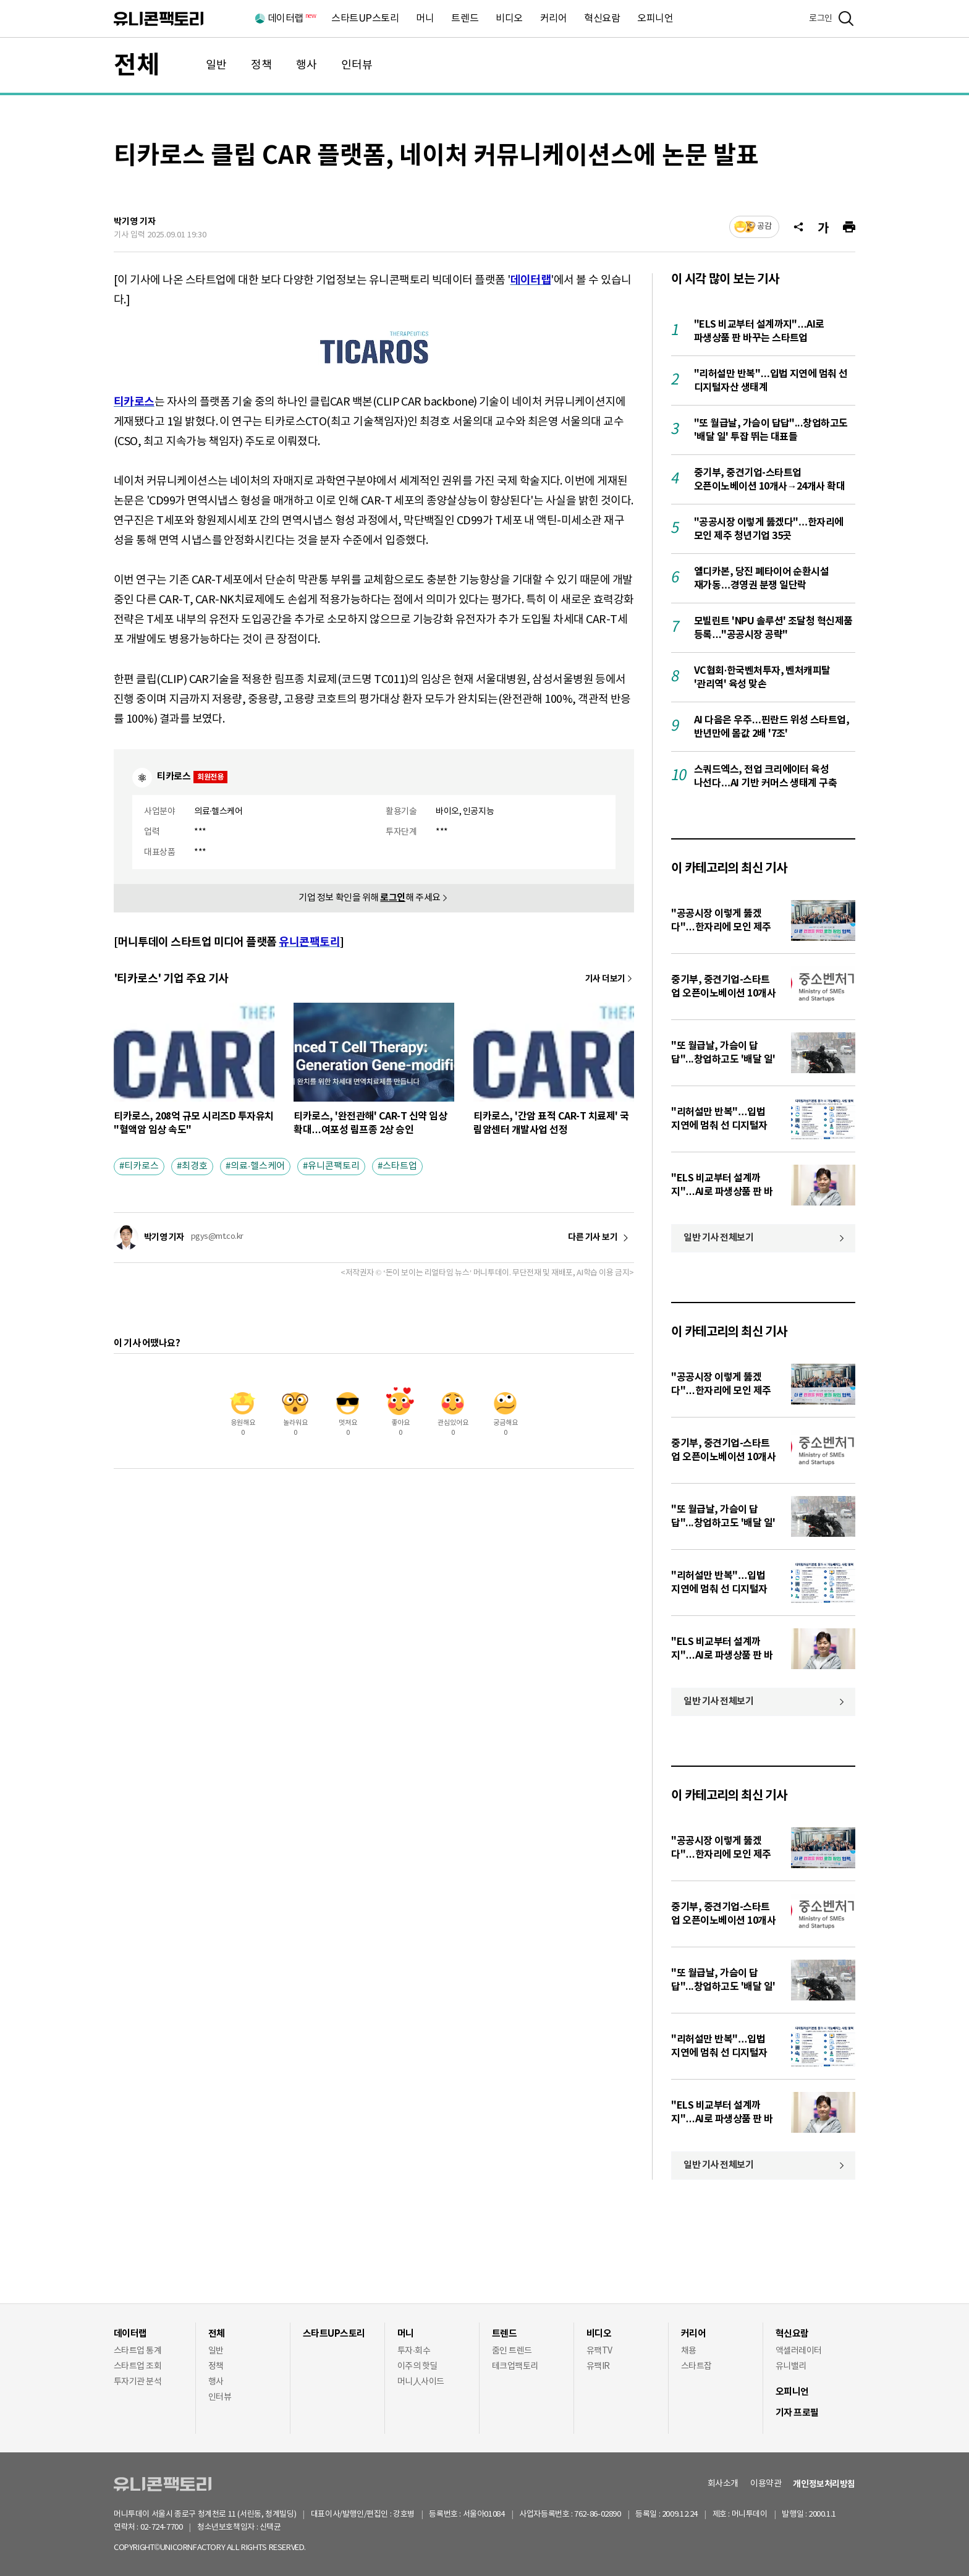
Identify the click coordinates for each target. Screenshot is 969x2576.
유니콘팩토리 (158, 19)
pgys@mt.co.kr (217, 1236)
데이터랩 (291, 19)
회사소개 (723, 2484)
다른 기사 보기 (592, 1237)
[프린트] (849, 227)
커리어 (553, 18)
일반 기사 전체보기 (718, 1237)
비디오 (509, 18)
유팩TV (599, 2351)
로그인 (820, 18)
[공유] (798, 227)
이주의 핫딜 (417, 2366)
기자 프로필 (797, 2412)
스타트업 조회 (137, 2366)
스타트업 (400, 1166)
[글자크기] (823, 227)
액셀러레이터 (799, 2351)
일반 (216, 65)
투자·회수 (413, 2351)
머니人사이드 (420, 2382)
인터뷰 (357, 65)
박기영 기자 (135, 221)
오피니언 (655, 18)
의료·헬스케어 (258, 1166)
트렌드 (464, 18)
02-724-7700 (175, 2527)
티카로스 (141, 1166)
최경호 (195, 1166)
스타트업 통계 (137, 2351)
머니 (425, 18)
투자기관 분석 (137, 2382)
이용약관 (765, 2484)
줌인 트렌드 (512, 2351)
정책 (261, 65)
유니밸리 (791, 2366)
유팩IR (598, 2366)
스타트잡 (696, 2366)
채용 (688, 2351)
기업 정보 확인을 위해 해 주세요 (369, 898)
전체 (136, 65)
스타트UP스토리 (365, 18)
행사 (306, 65)
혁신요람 (602, 18)
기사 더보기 (605, 979)
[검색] (846, 18)
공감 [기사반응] (764, 226)
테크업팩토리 (515, 2366)
